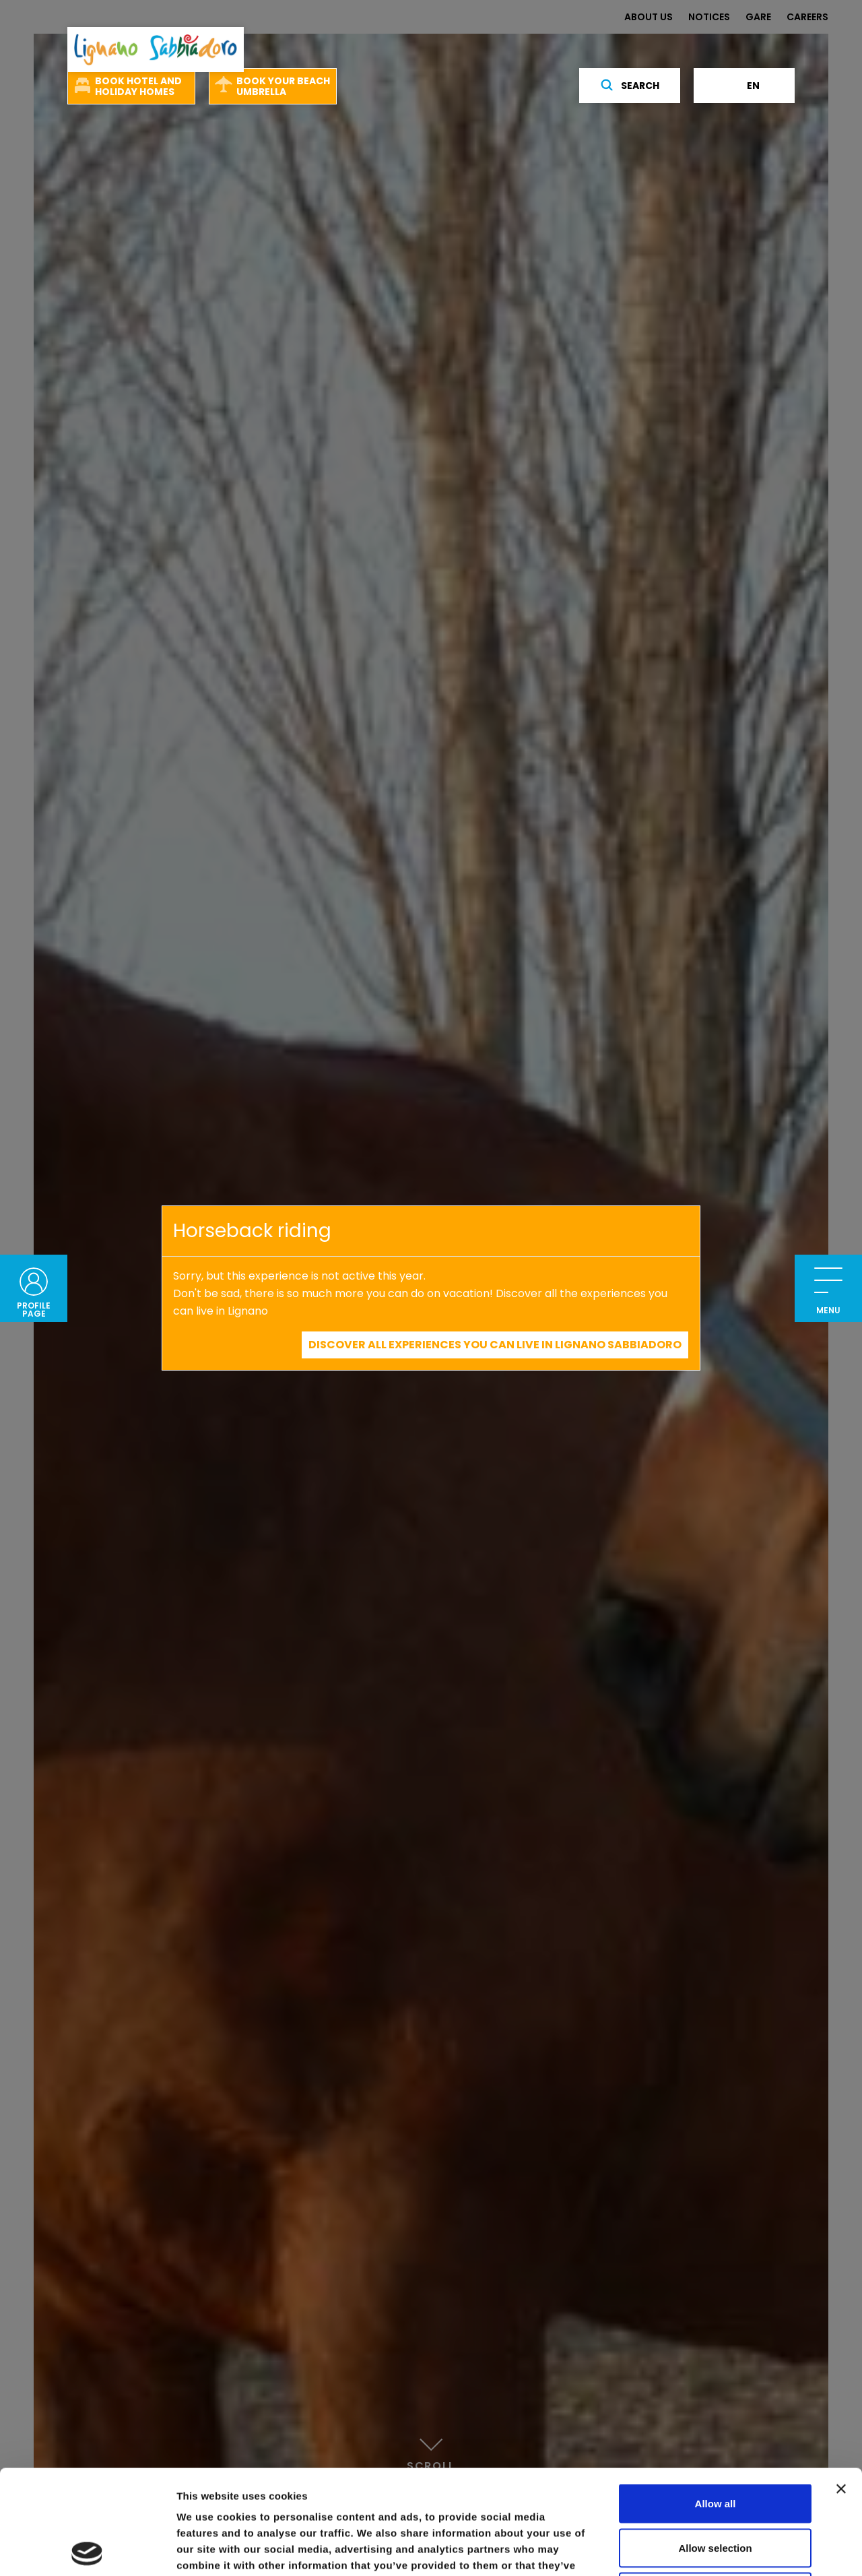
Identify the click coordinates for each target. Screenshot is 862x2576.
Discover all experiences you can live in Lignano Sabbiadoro (495, 1344)
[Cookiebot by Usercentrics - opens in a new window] (87, 2550)
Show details (706, 2549)
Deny (715, 2487)
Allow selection (715, 2443)
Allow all (715, 2399)
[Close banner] (841, 2384)
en (744, 85)
